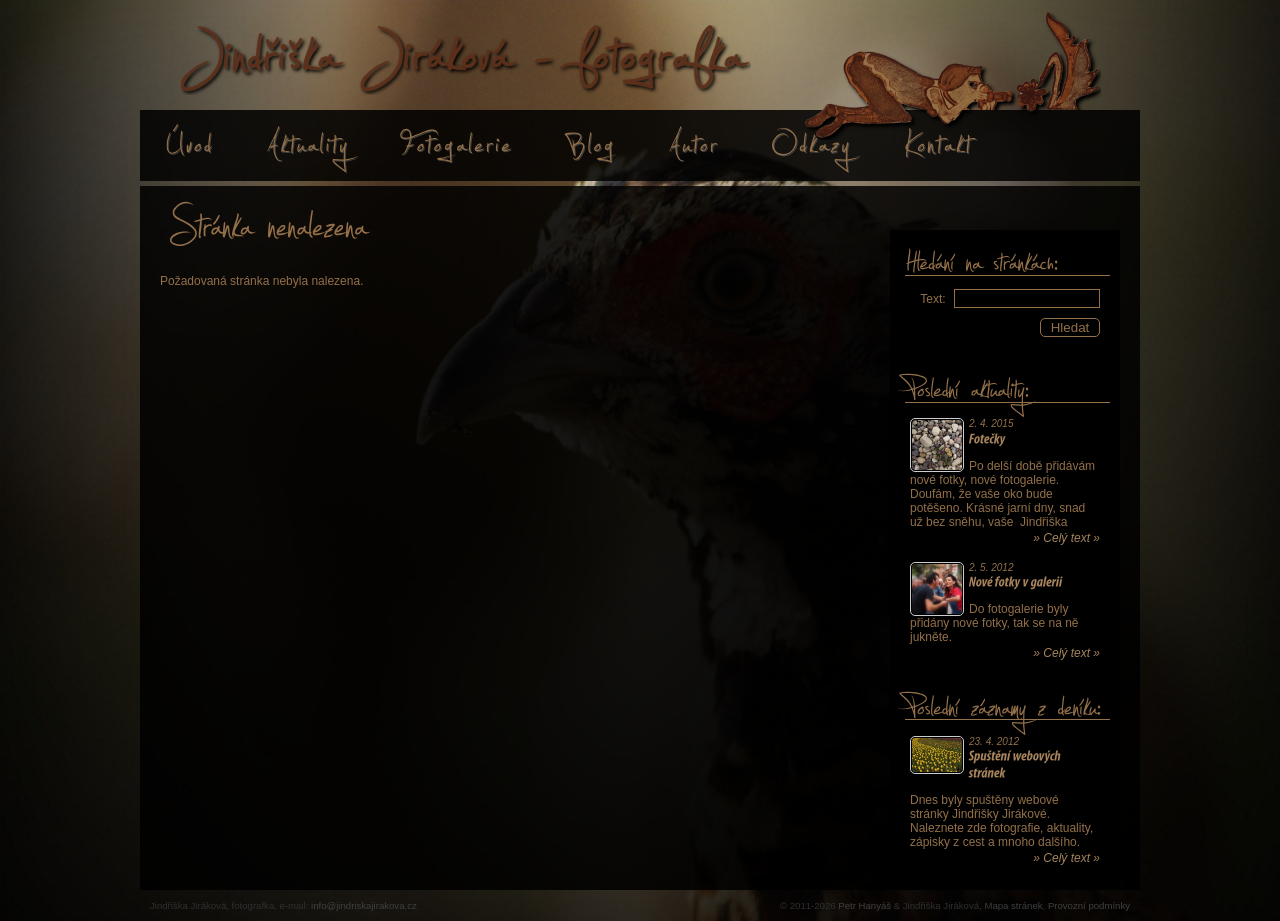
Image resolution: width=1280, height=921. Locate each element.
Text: (932, 299)
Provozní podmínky (1089, 905)
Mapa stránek (1013, 905)
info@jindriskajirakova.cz (364, 905)
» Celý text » (1066, 538)
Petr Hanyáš (864, 905)
